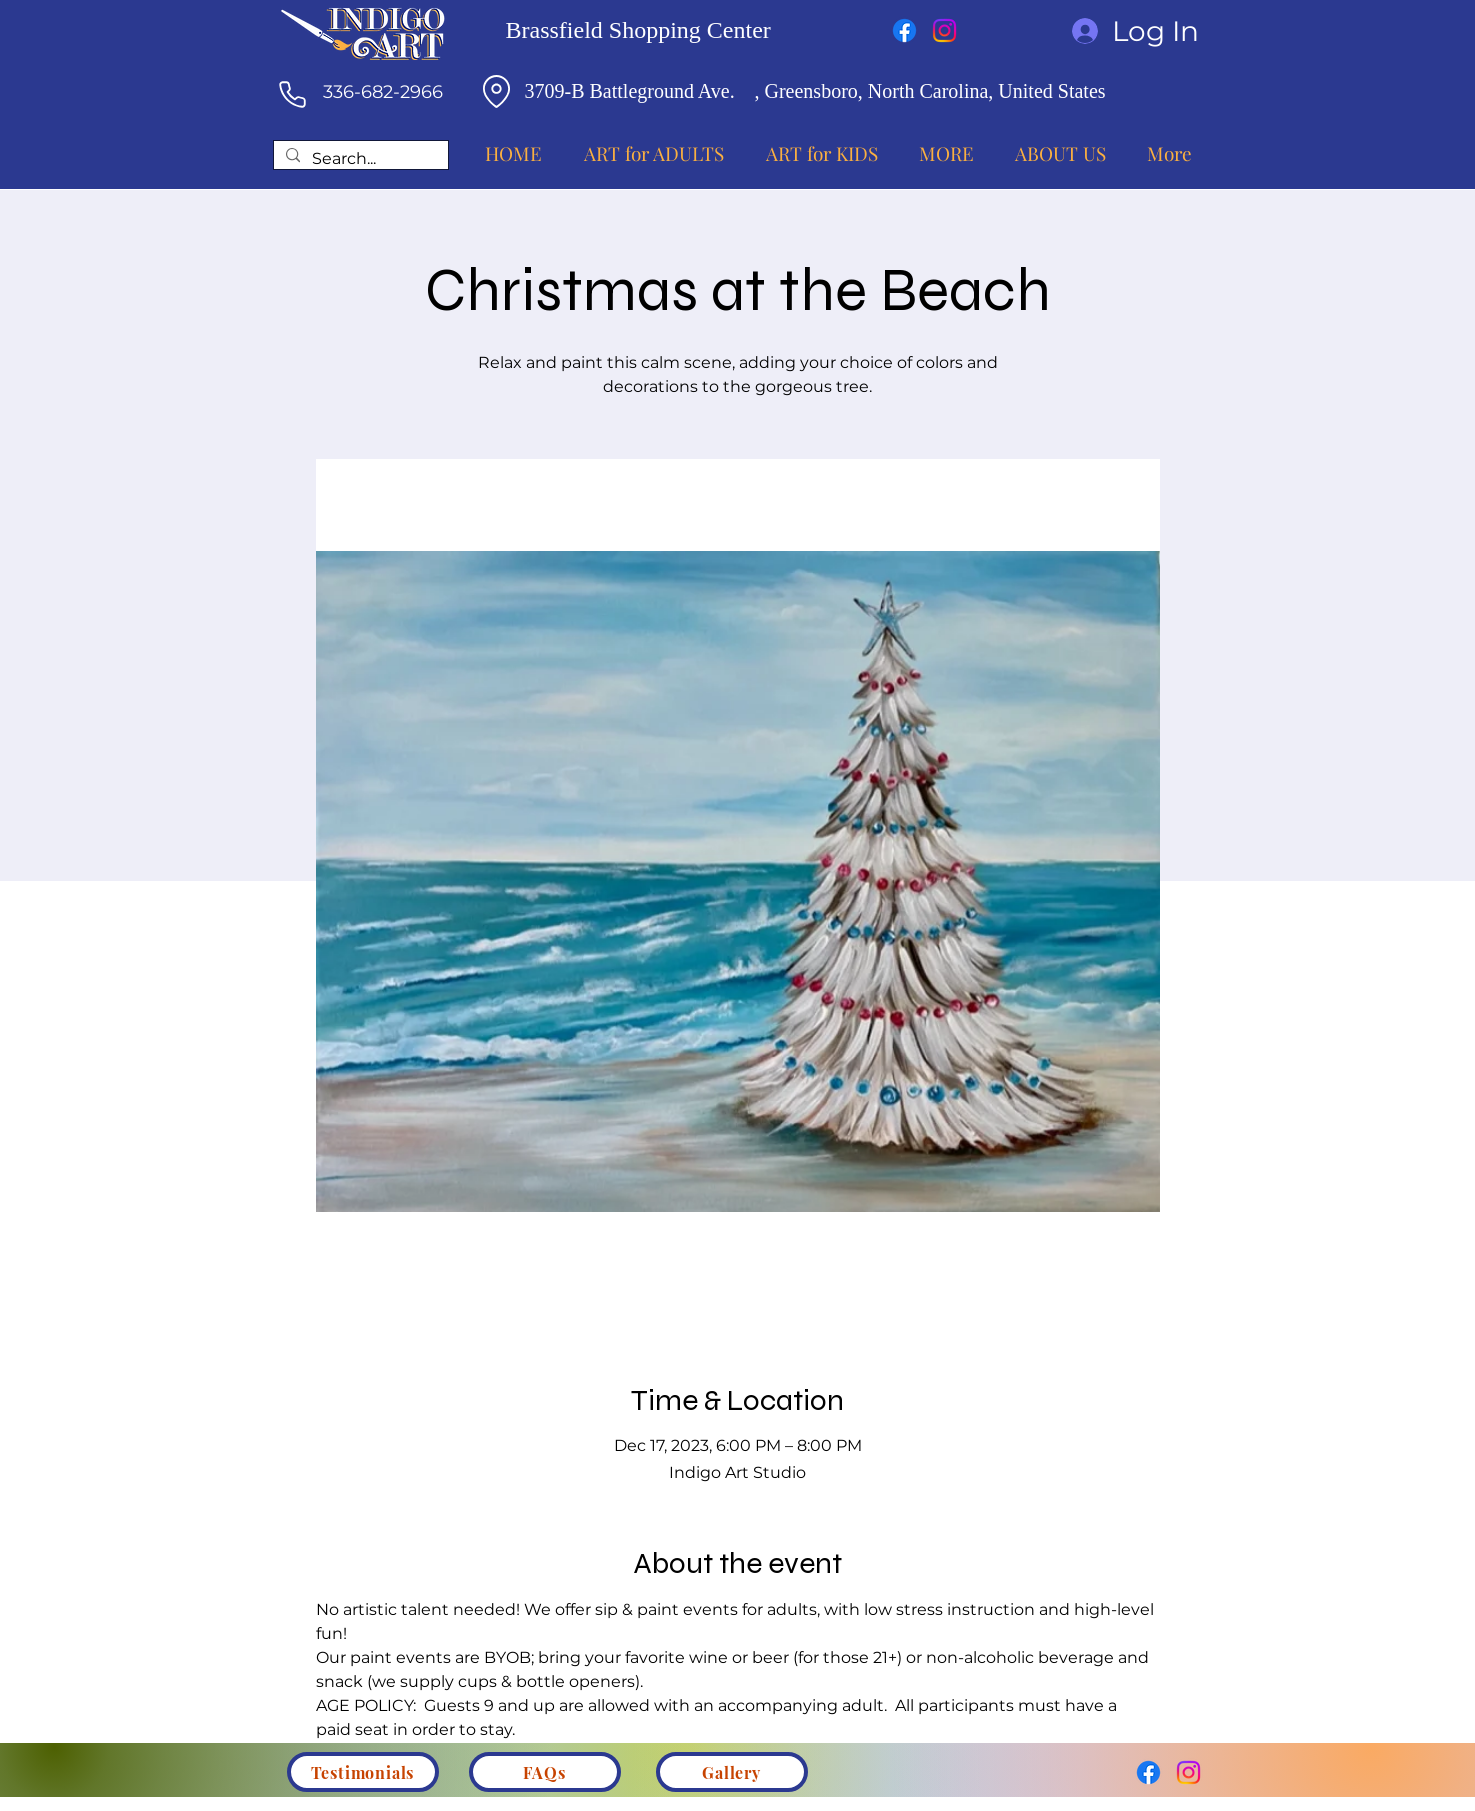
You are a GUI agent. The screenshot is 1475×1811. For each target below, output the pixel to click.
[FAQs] (545, 1772)
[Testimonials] (363, 1772)
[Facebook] (904, 30)
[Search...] (359, 159)
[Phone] (293, 94)
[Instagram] (944, 30)
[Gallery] (732, 1772)
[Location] (497, 91)
